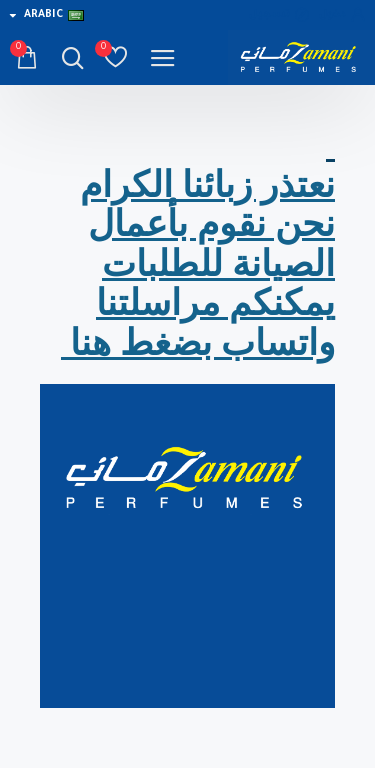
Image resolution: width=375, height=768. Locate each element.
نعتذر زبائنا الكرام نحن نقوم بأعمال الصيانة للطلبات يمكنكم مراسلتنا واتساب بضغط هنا (198, 264)
